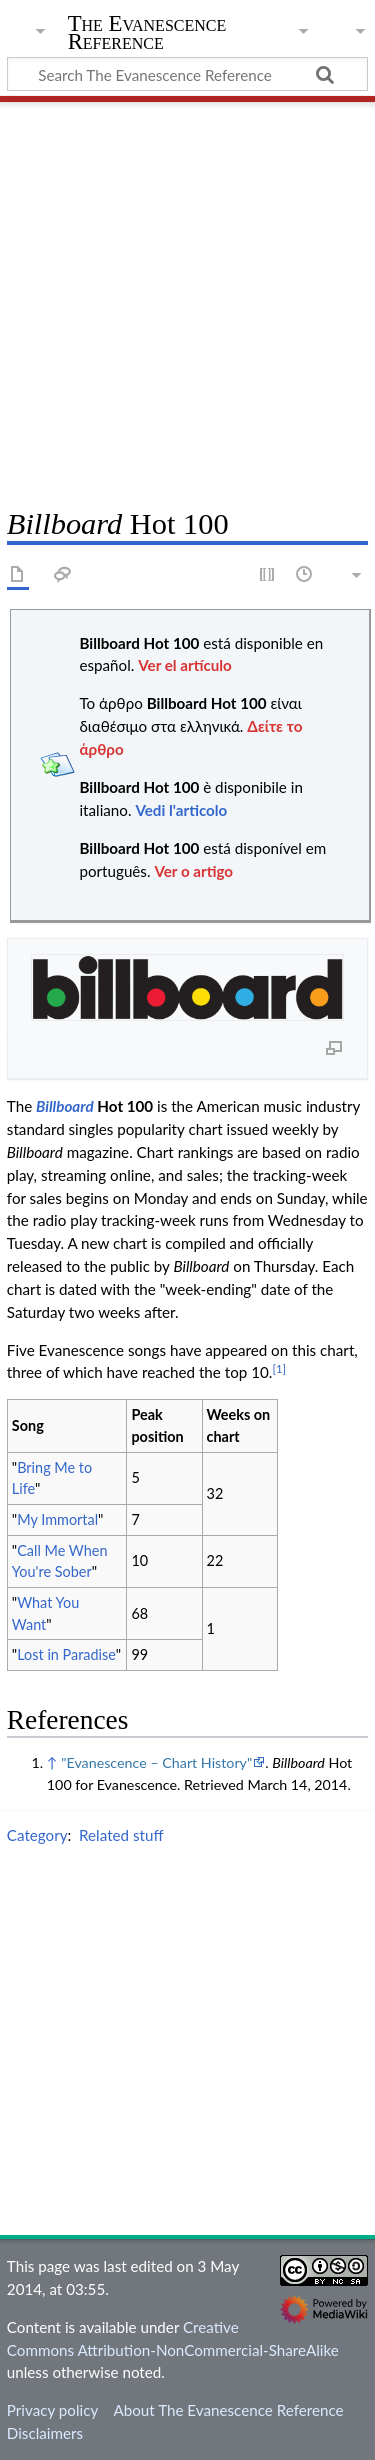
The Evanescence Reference (147, 34)
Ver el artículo (185, 665)
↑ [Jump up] (52, 1762)
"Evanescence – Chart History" (156, 1762)
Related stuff (121, 1835)
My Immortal (57, 1519)
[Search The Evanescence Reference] (187, 74)
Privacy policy (52, 2410)
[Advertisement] (187, 297)
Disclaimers (45, 2433)
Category (37, 1835)
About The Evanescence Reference (228, 2410)
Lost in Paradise (66, 1654)
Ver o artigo (193, 871)
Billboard (65, 1106)
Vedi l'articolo (181, 810)
